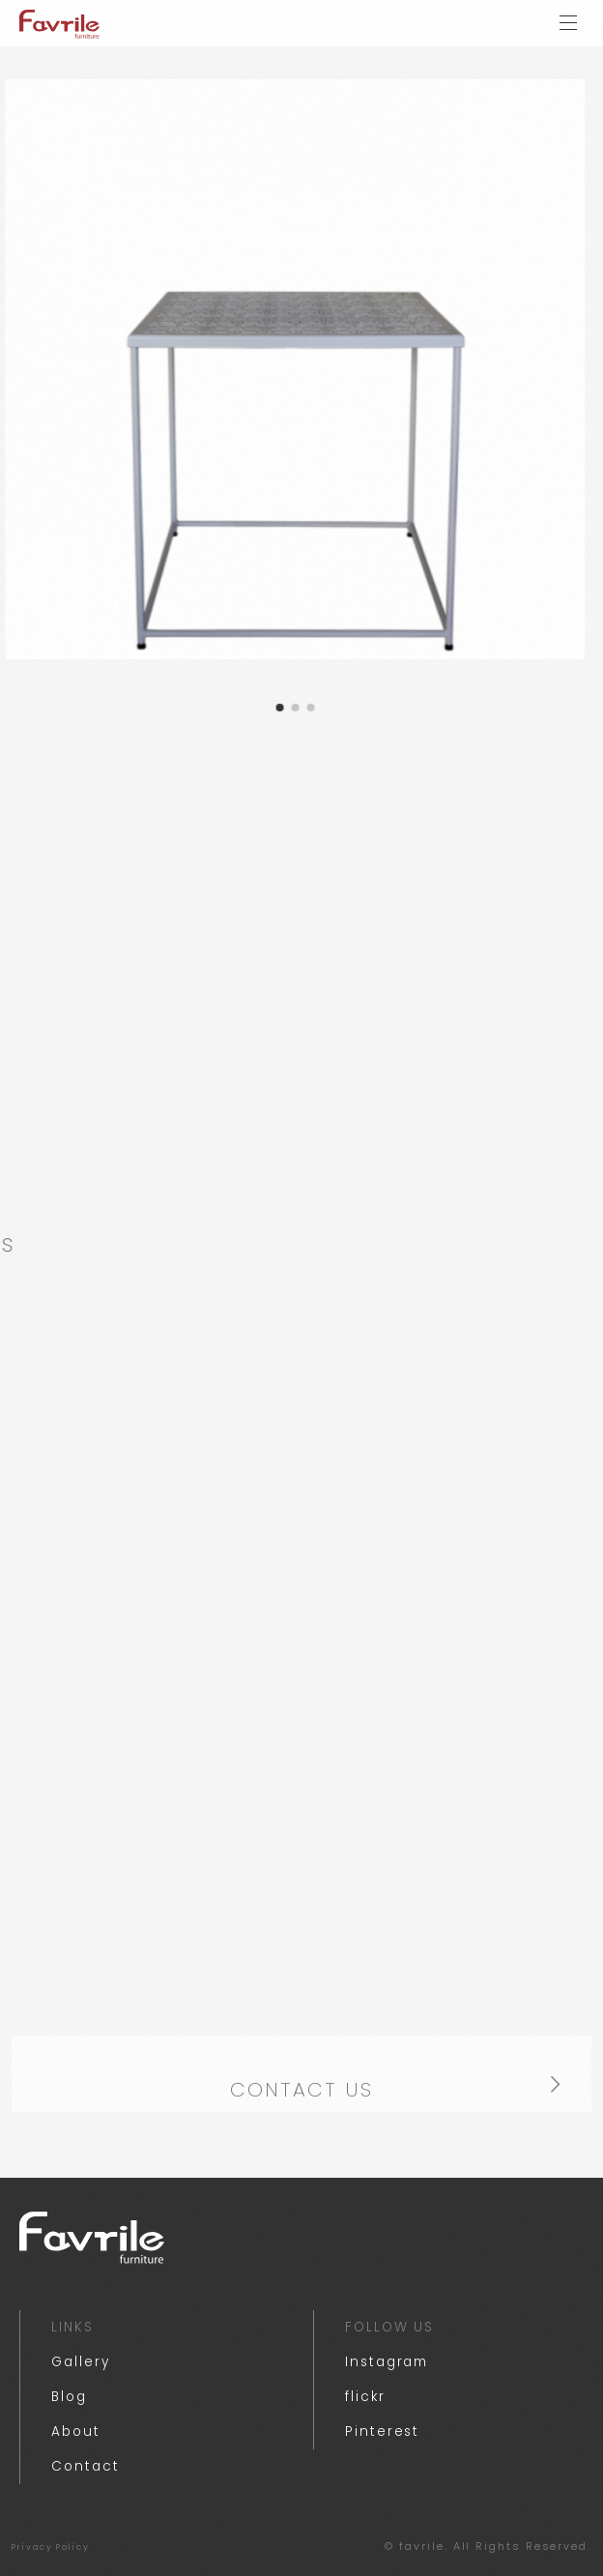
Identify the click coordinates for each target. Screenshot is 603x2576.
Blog (69, 2397)
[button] (259, 707)
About (75, 2431)
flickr (365, 2397)
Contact (85, 2466)
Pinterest (382, 2431)
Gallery (80, 2362)
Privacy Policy (51, 2547)
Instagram (386, 2362)
